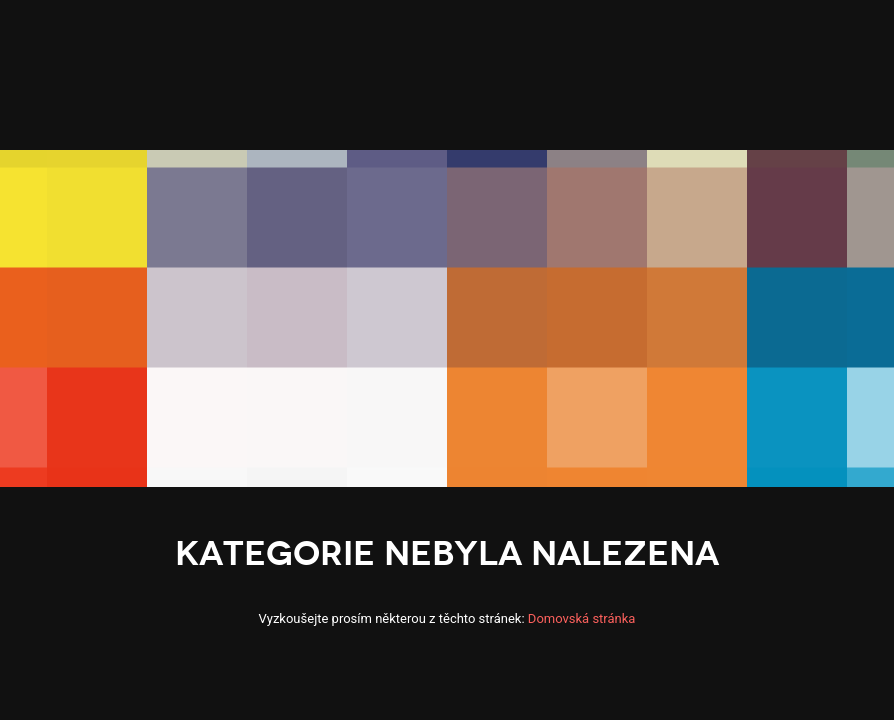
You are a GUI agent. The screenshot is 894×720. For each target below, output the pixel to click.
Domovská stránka (582, 618)
